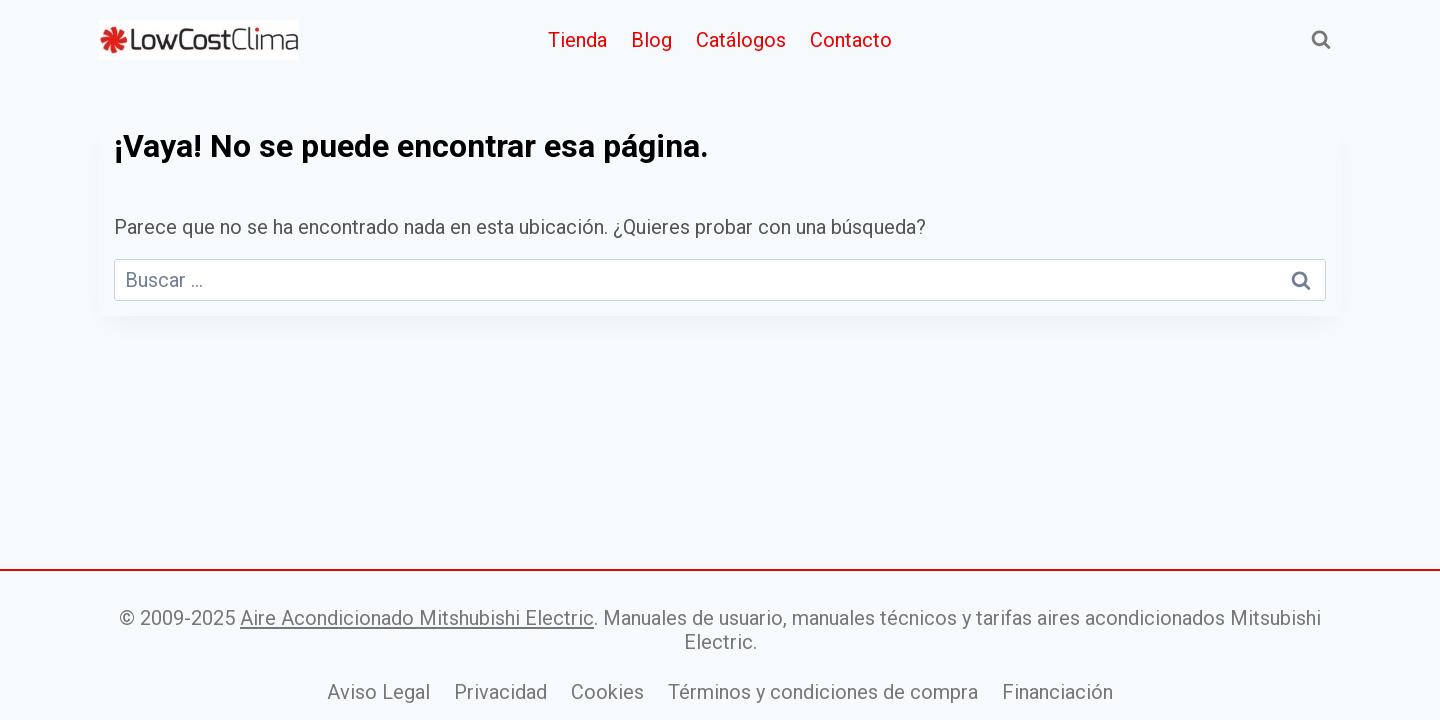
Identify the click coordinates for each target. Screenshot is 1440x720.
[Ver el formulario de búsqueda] (1321, 40)
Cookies (607, 692)
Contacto (851, 40)
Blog (651, 40)
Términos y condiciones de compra (823, 692)
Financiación (1057, 692)
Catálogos (741, 40)
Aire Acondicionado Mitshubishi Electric (417, 618)
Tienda (577, 40)
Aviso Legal (378, 692)
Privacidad (500, 692)
